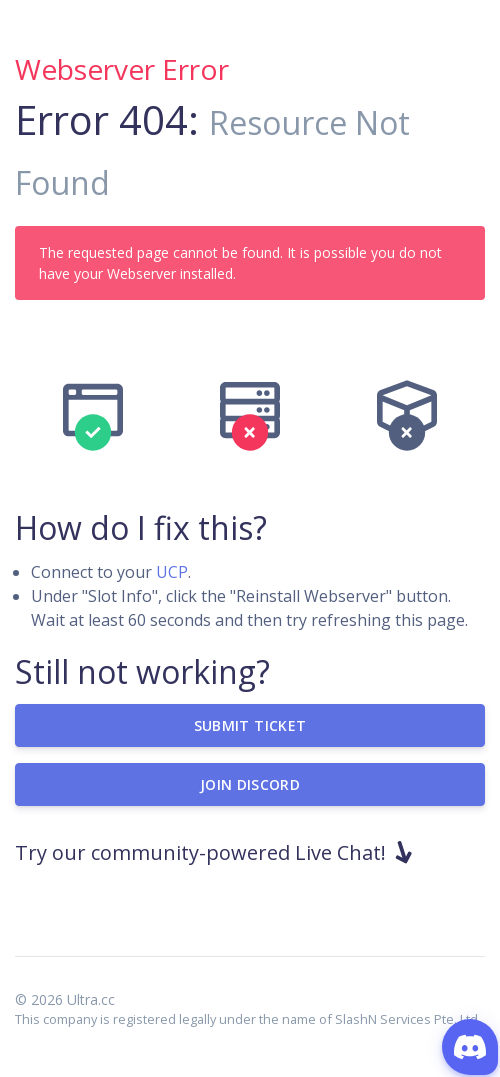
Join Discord (250, 784)
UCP (172, 572)
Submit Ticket (250, 725)
